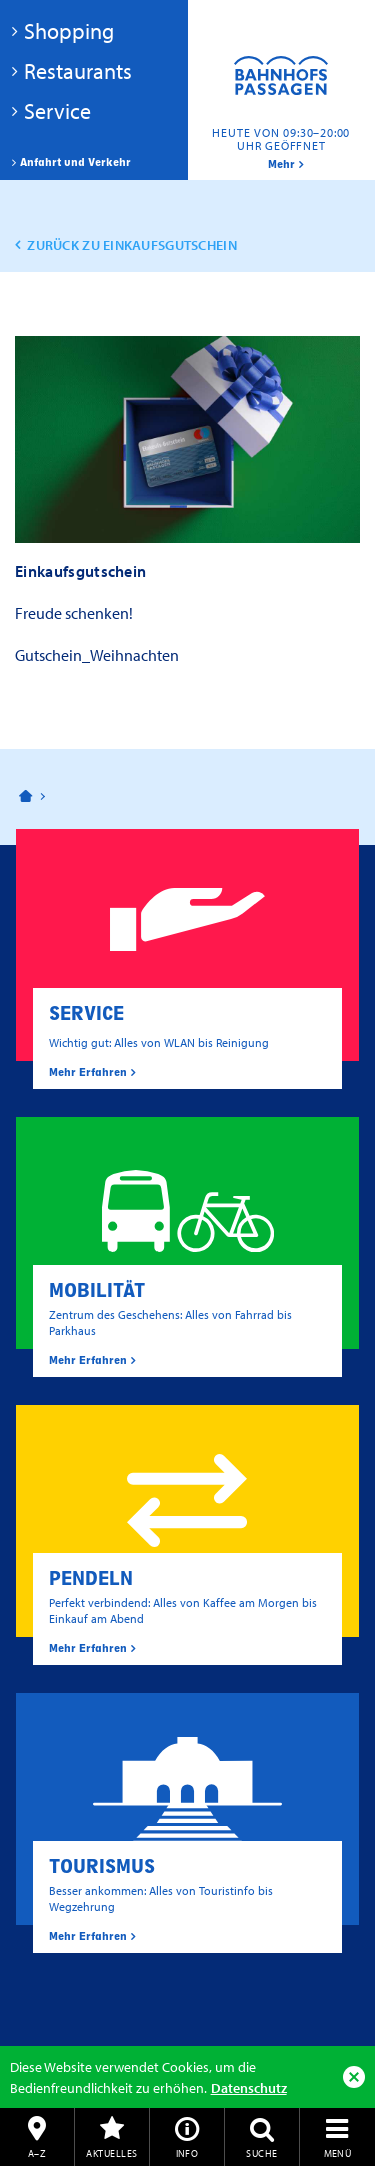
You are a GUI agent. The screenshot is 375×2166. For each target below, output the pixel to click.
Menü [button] (338, 2153)
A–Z (37, 2153)
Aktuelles (111, 2153)
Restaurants (78, 71)
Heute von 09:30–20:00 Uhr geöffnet (281, 139)
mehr (281, 164)
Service (57, 111)
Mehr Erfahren (88, 1072)
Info (187, 2153)
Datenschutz (249, 2087)
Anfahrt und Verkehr (75, 162)
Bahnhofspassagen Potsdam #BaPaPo (282, 90)
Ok (354, 2077)
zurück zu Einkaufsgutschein (132, 245)
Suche (261, 2153)
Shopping (69, 31)
